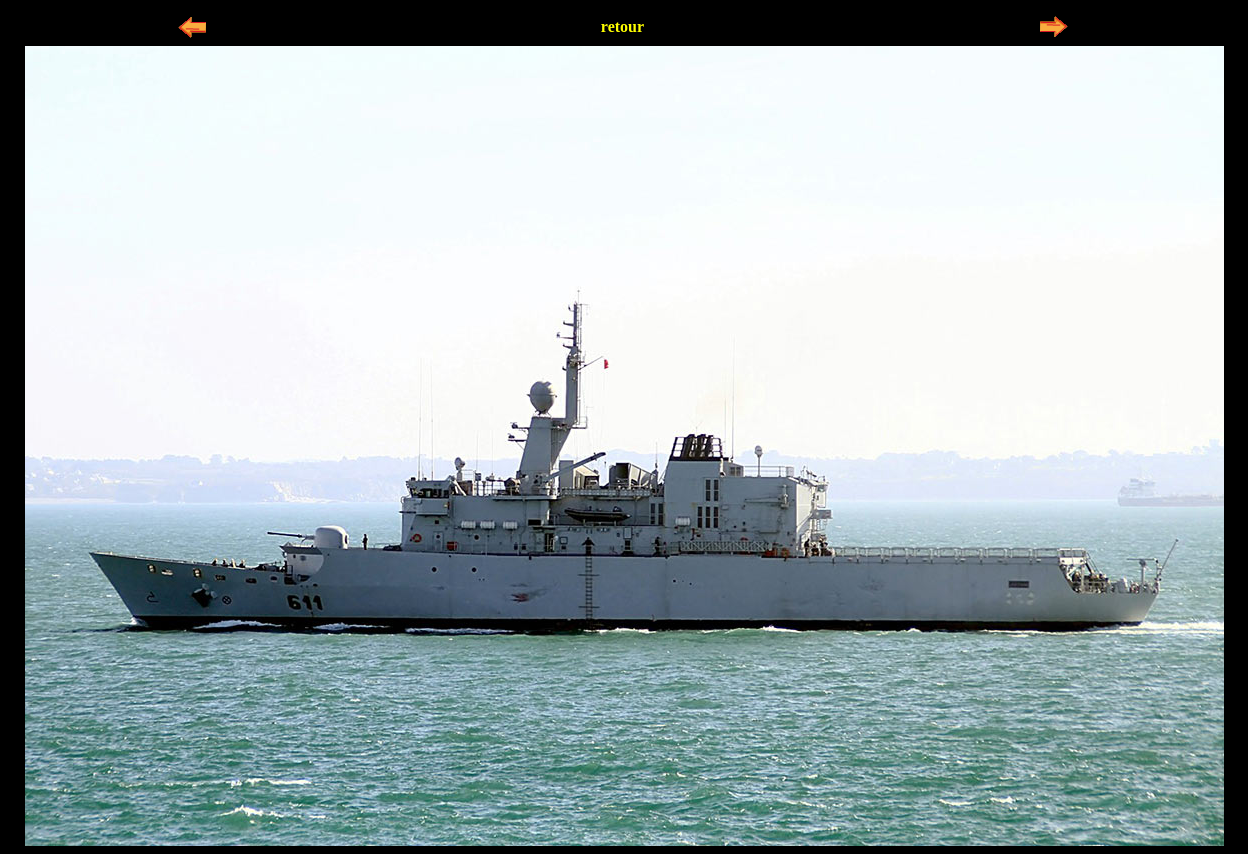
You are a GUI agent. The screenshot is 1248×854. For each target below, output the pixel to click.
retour (622, 26)
